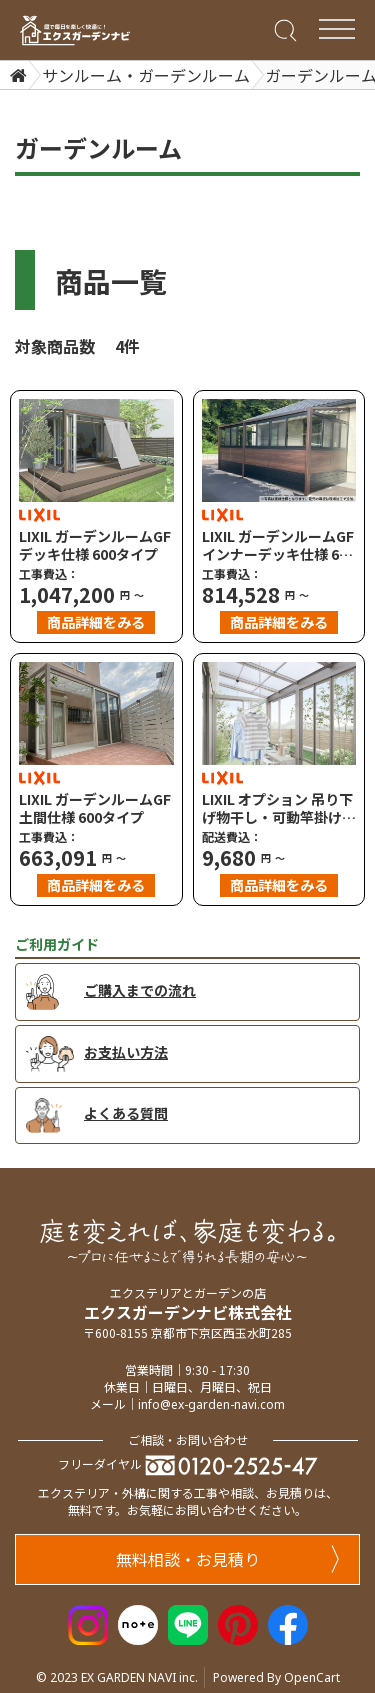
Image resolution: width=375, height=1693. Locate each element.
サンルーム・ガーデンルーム (146, 75)
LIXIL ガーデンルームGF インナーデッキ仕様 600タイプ (278, 545)
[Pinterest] (238, 1622)
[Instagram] (88, 1622)
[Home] (16, 75)
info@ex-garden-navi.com (211, 1404)
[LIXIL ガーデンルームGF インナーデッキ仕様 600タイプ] (279, 450)
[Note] (138, 1622)
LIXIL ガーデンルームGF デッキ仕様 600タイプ (95, 545)
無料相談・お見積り (228, 1559)
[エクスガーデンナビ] (75, 30)
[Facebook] (288, 1622)
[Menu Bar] (336, 29)
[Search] (283, 29)
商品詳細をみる (96, 622)
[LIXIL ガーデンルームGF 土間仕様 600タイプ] (96, 713)
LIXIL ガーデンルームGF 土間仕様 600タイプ (95, 808)
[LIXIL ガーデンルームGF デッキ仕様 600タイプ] (96, 450)
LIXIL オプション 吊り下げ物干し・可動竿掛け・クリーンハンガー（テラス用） (279, 808)
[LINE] (188, 1622)
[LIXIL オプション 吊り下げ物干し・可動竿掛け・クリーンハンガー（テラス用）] (279, 713)
